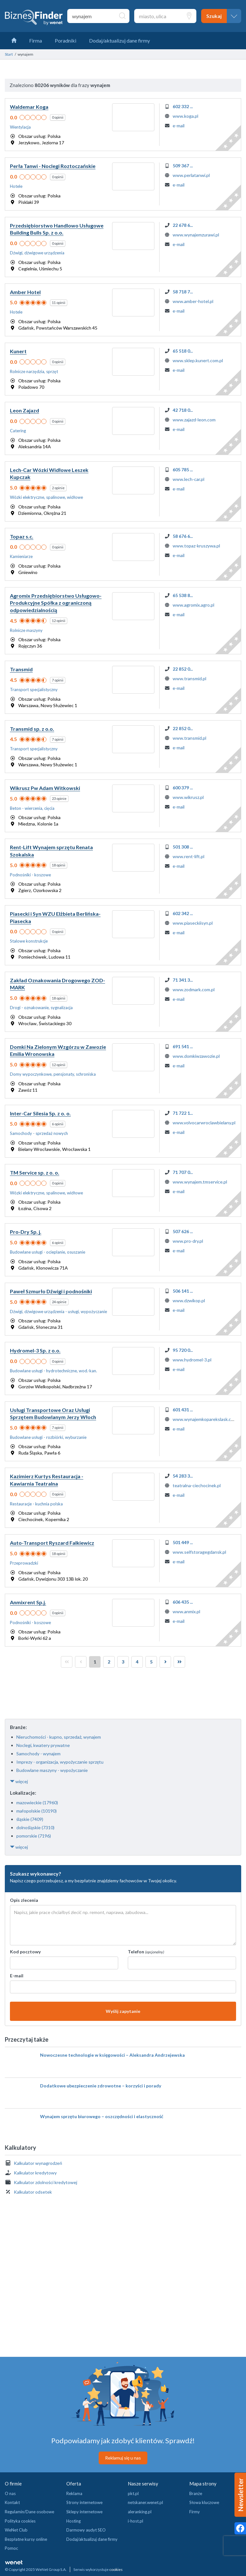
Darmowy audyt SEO (86, 2529)
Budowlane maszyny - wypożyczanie (52, 1770)
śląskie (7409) (29, 1819)
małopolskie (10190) (36, 1811)
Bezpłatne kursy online (26, 2539)
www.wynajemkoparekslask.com (205, 1419)
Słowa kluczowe (204, 2502)
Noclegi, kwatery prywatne (43, 1745)
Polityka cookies (20, 2521)
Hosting (73, 2521)
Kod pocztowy (25, 1951)
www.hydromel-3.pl (192, 1359)
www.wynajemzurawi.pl (196, 234)
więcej (19, 1781)
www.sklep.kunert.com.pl (198, 360)
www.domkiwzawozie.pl (196, 1056)
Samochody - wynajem (38, 1753)
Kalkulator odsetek (33, 2192)
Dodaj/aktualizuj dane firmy (92, 2539)
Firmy (194, 2511)
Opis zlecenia (24, 1900)
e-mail (178, 125)
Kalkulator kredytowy (35, 2172)
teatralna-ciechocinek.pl (197, 1485)
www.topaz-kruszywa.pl (196, 545)
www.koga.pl (185, 116)
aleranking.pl (140, 2511)
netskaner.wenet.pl (145, 2502)
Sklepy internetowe (84, 2511)
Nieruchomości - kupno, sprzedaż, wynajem (58, 1737)
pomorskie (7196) (33, 1835)
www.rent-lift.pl (188, 856)
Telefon (146, 1951)
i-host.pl (135, 2521)
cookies (116, 2569)
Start (9, 54)
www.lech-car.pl (188, 479)
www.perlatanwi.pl (191, 175)
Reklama (74, 2493)
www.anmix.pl (186, 1611)
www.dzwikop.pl (189, 1300)
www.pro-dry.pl (188, 1241)
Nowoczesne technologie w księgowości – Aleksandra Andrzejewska (112, 2055)
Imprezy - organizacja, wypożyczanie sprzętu (59, 1762)
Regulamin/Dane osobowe (29, 2511)
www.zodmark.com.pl (194, 989)
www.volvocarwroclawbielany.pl (204, 1122)
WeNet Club (16, 2529)
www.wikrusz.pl (188, 797)
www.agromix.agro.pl (193, 605)
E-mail (16, 1975)
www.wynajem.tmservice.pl (200, 1181)
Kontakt (12, 2502)
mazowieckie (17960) (37, 1802)
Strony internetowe (84, 2502)
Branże (195, 2493)
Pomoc (11, 2548)
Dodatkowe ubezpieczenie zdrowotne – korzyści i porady (100, 2085)
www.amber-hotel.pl (193, 301)
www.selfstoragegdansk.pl (199, 1552)
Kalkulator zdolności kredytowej (45, 2182)
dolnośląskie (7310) (35, 1827)
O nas (10, 2493)
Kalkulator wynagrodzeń (38, 2163)
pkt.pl (133, 2493)
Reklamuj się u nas (123, 2457)
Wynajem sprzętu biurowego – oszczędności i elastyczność (101, 2116)
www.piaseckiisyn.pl (193, 923)
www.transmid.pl (189, 678)
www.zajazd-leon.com (194, 419)
